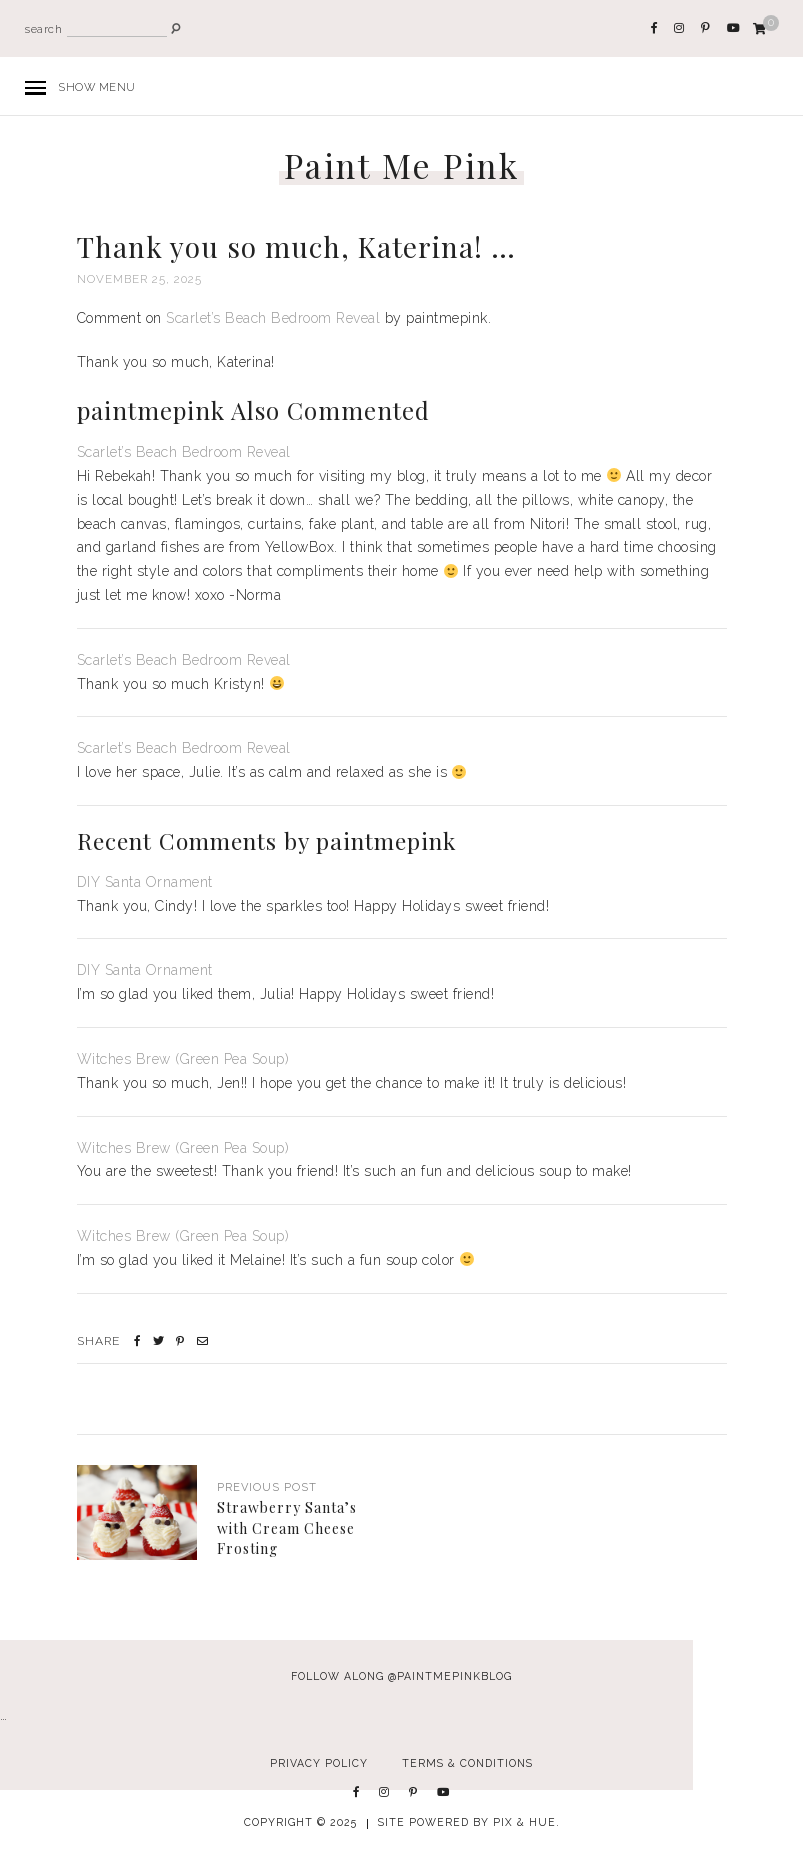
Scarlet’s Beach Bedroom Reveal (273, 318)
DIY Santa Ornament (145, 882)
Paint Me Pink (402, 165)
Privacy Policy (319, 1763)
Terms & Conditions (467, 1763)
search (43, 29)
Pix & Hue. (526, 1822)
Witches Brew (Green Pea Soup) (183, 1059)
